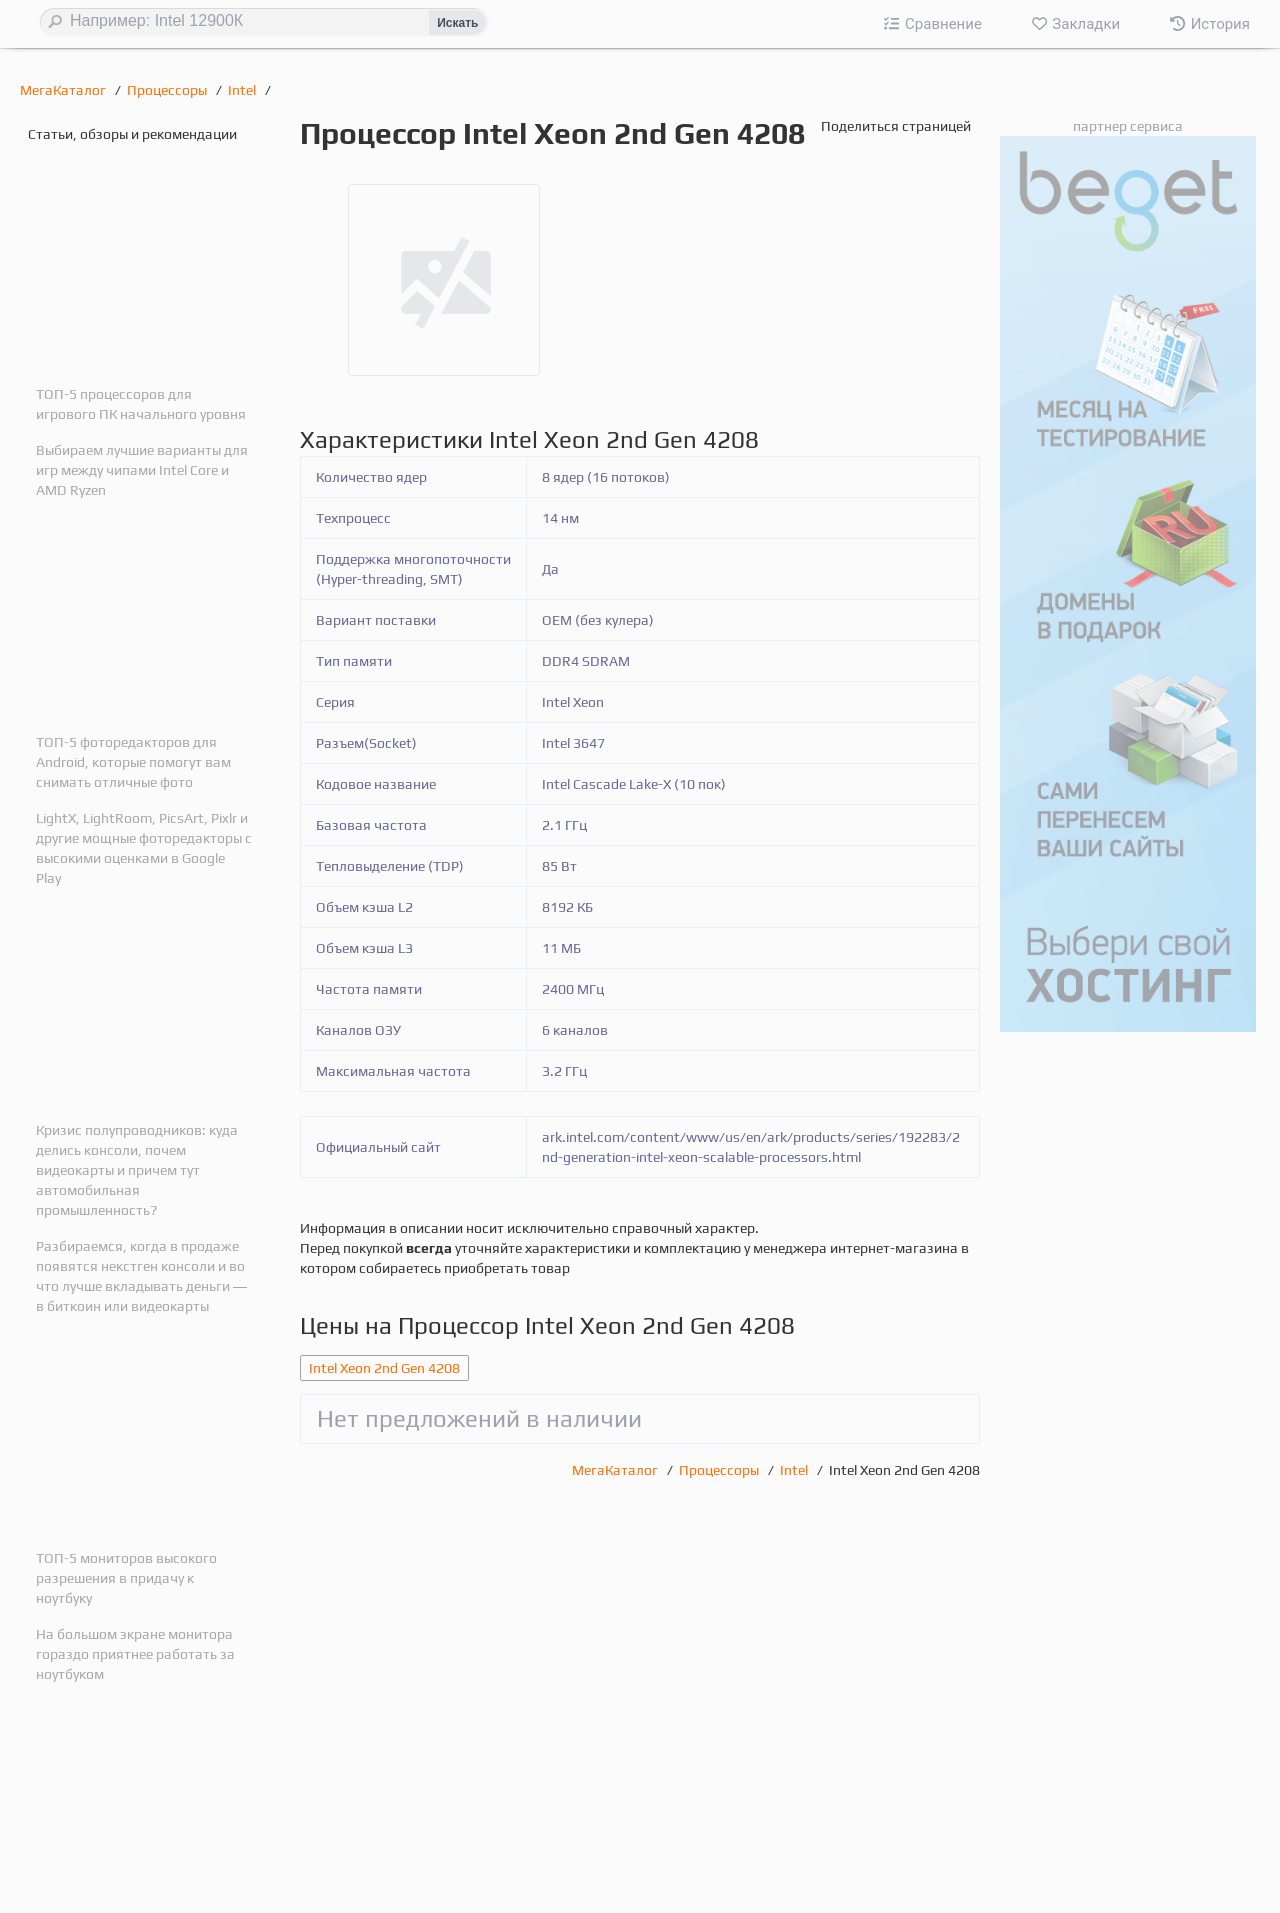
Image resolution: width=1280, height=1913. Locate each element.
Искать (457, 23)
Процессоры (168, 90)
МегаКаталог (64, 90)
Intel (243, 90)
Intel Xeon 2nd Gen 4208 (384, 1368)
